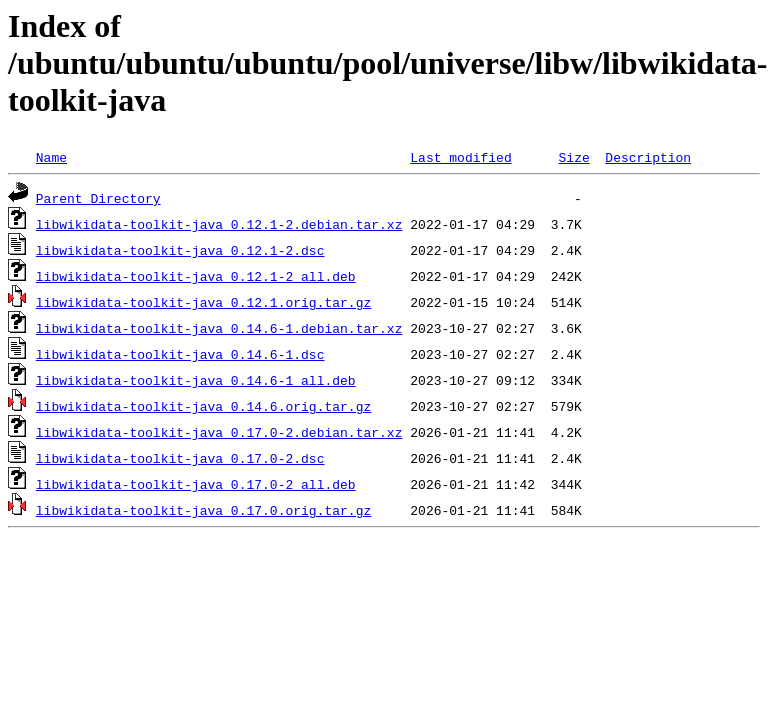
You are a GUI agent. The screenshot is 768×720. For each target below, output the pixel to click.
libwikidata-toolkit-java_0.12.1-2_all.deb (196, 276)
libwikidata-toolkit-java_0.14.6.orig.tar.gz (203, 406)
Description (648, 157)
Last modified (460, 157)
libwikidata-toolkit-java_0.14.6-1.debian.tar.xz (219, 328)
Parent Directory (98, 198)
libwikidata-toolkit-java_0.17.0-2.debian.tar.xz (219, 432)
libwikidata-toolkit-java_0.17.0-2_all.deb (196, 484)
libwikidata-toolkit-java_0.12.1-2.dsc (180, 250)
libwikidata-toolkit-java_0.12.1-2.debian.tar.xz (219, 224)
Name (51, 157)
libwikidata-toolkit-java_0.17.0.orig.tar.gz (203, 510)
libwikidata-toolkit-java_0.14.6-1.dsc (180, 354)
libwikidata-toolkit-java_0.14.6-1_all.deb (196, 380)
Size (573, 157)
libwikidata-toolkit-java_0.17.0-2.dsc (180, 458)
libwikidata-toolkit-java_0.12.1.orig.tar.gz (203, 302)
